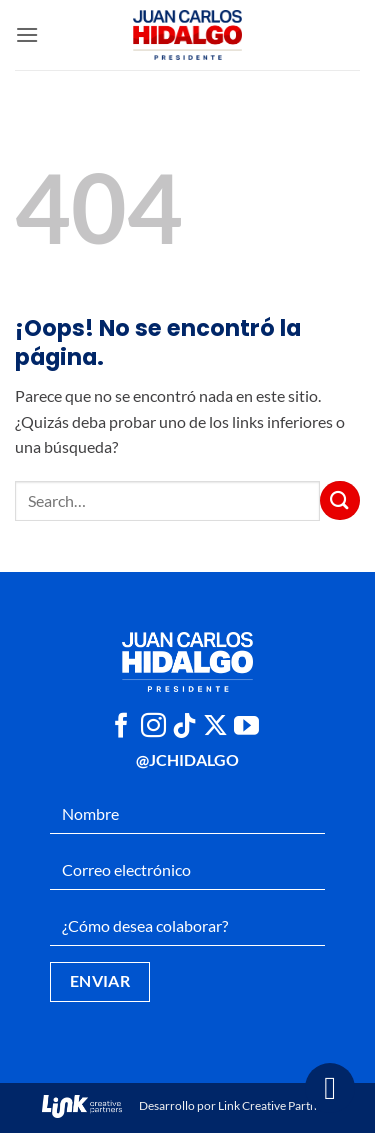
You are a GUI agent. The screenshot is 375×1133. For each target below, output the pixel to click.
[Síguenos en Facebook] (121, 727)
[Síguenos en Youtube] (246, 727)
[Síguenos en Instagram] (153, 727)
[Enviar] (340, 500)
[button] (27, 34)
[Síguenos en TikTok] (184, 727)
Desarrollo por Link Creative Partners (187, 1105)
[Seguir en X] (215, 727)
